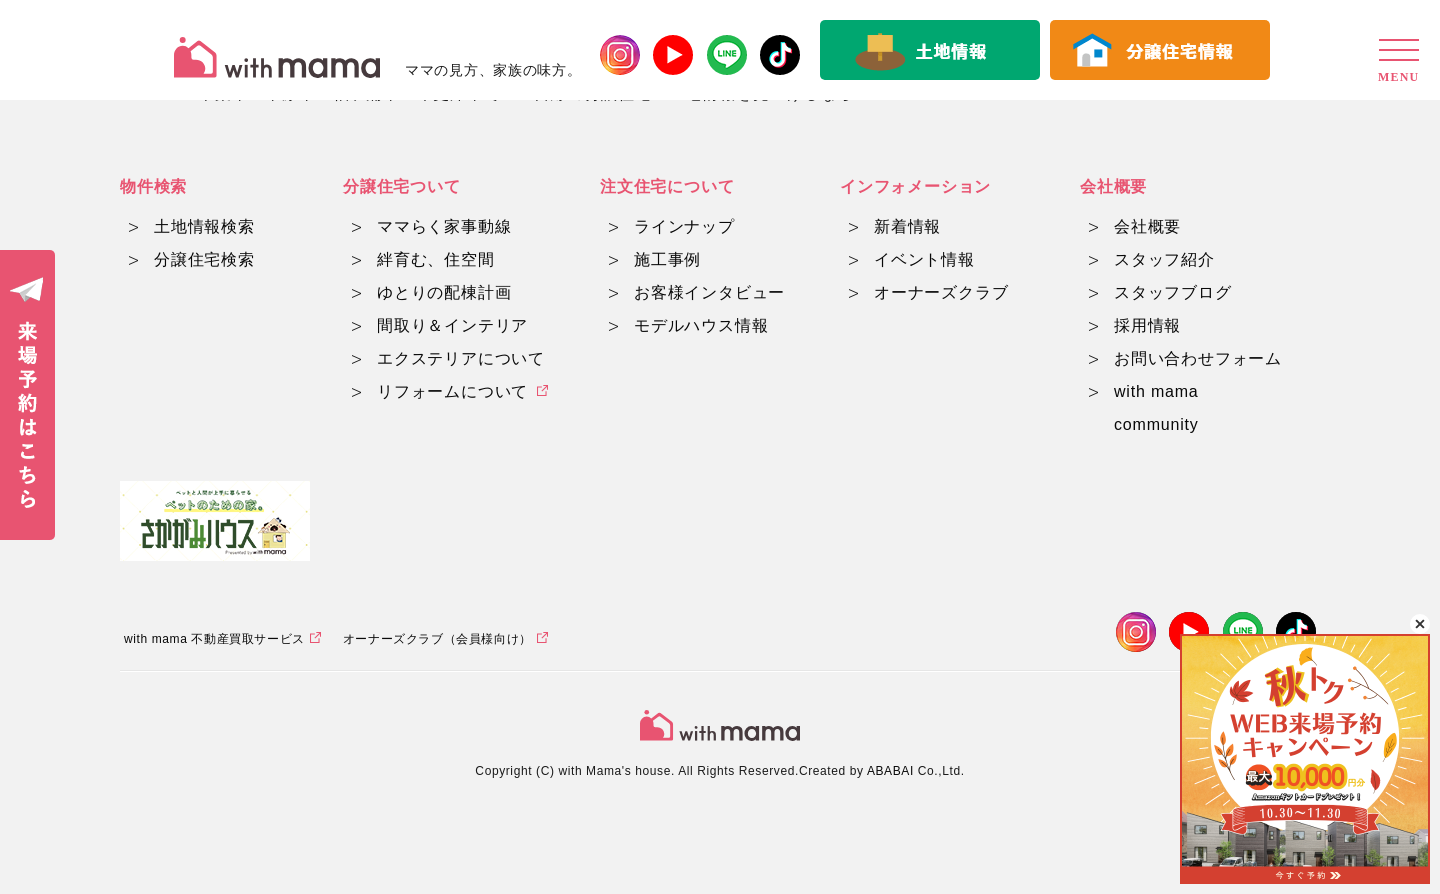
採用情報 (1147, 325)
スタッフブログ (1173, 292)
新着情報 (907, 226)
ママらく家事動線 (444, 226)
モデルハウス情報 (701, 325)
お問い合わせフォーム (1198, 358)
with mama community (1156, 408)
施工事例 (667, 259)
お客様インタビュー (709, 292)
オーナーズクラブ (941, 292)
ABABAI (890, 771)
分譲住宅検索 (204, 259)
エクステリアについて (461, 358)
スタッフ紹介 (1164, 259)
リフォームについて (452, 391)
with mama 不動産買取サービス (214, 639)
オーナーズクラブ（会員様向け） (437, 639)
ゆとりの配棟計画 (444, 292)
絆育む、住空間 (436, 259)
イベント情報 (924, 259)
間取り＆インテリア (452, 325)
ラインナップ (684, 226)
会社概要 (1147, 226)
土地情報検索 (204, 226)
